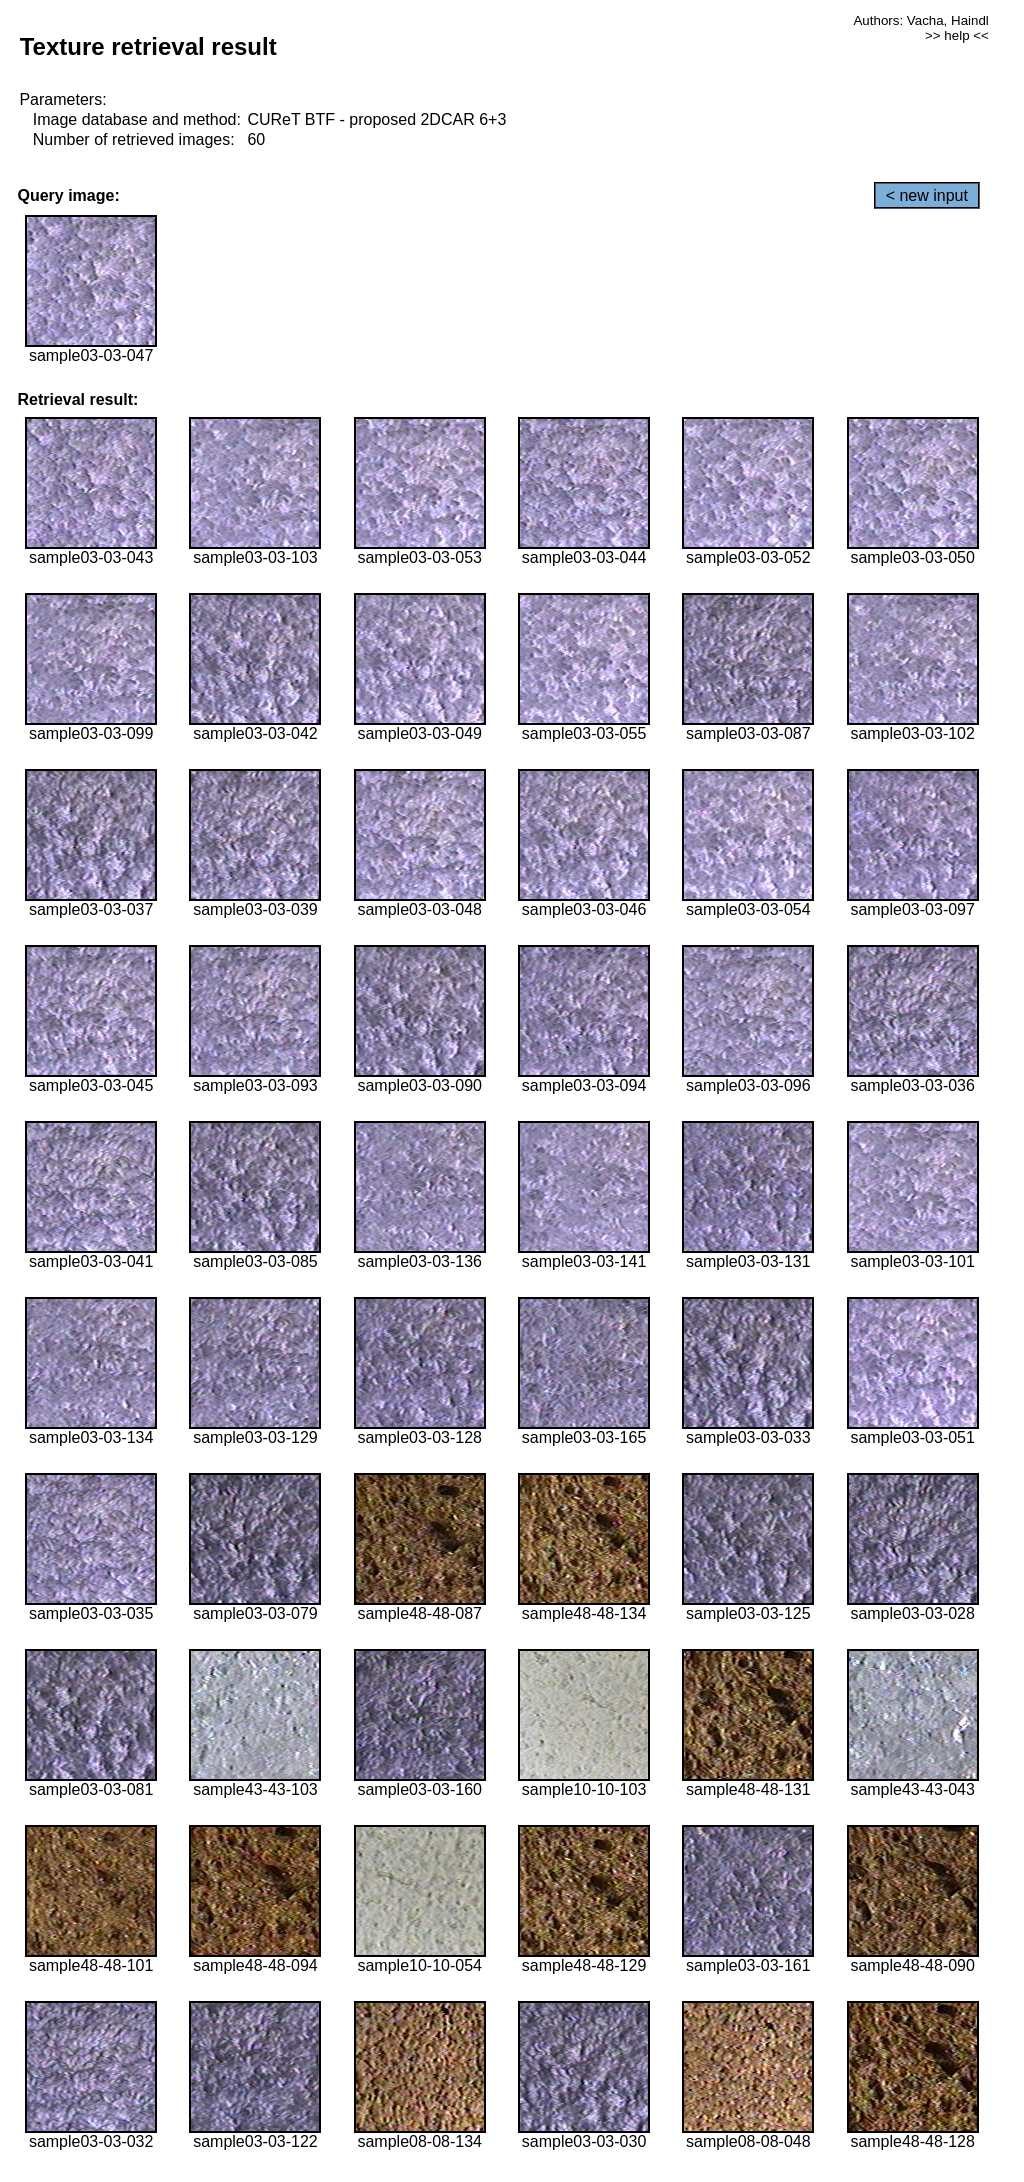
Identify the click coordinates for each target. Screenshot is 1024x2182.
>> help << (957, 35)
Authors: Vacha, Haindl (920, 20)
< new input (927, 195)
